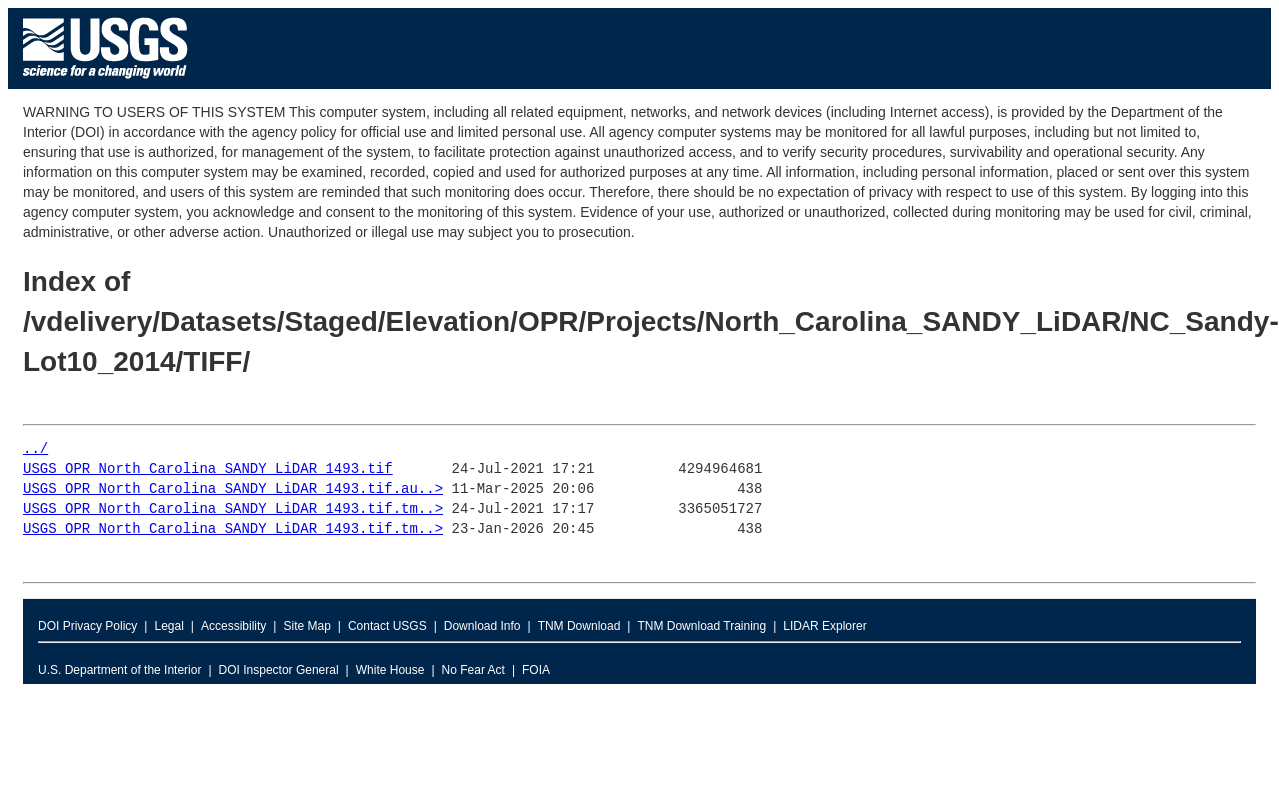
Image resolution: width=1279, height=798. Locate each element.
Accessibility (233, 626)
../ (35, 449)
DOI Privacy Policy (87, 626)
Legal (168, 626)
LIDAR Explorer (824, 626)
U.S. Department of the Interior (119, 670)
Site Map (306, 626)
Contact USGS (387, 626)
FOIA (536, 670)
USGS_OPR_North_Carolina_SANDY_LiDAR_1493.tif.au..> (233, 489)
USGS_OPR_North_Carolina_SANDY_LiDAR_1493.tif (208, 469)
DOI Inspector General (279, 670)
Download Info (482, 626)
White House (390, 670)
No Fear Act (473, 670)
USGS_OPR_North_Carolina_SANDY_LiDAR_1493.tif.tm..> (233, 509)
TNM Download (579, 626)
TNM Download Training (701, 626)
